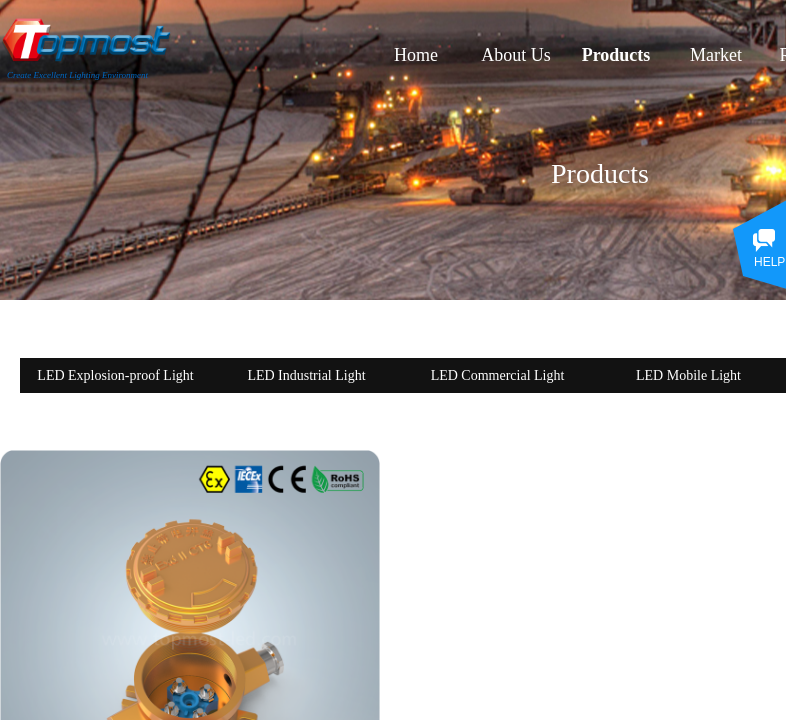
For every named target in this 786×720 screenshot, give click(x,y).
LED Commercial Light (498, 375)
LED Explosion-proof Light (115, 375)
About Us (516, 55)
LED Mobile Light (688, 375)
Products (616, 55)
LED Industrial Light (306, 375)
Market (716, 55)
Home (416, 55)
